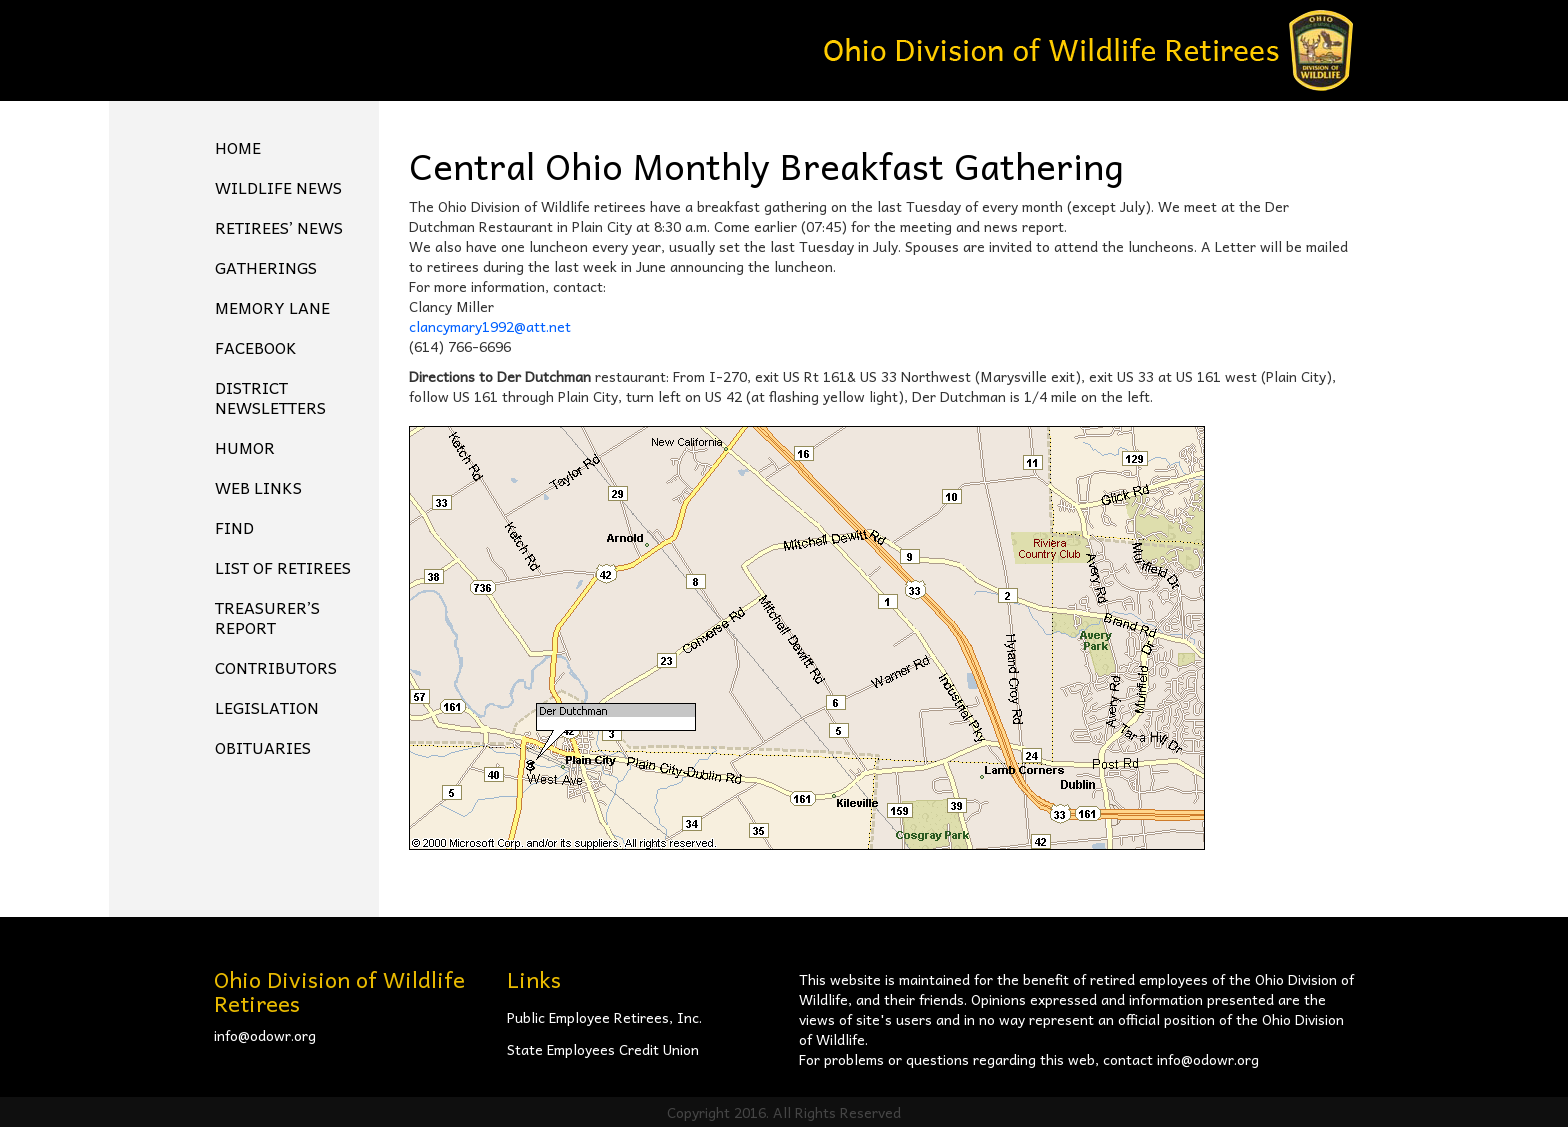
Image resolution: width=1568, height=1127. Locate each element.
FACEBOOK (256, 347)
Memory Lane (272, 307)
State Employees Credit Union (603, 1049)
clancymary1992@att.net (490, 326)
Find (234, 527)
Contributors (276, 667)
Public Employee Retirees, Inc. (604, 1017)
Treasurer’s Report (267, 617)
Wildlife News (278, 187)
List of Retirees (283, 567)
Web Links (258, 487)
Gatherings (266, 267)
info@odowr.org (265, 1035)
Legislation (267, 707)
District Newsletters (270, 397)
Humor (245, 447)
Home (238, 147)
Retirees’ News (279, 227)
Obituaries (263, 747)
